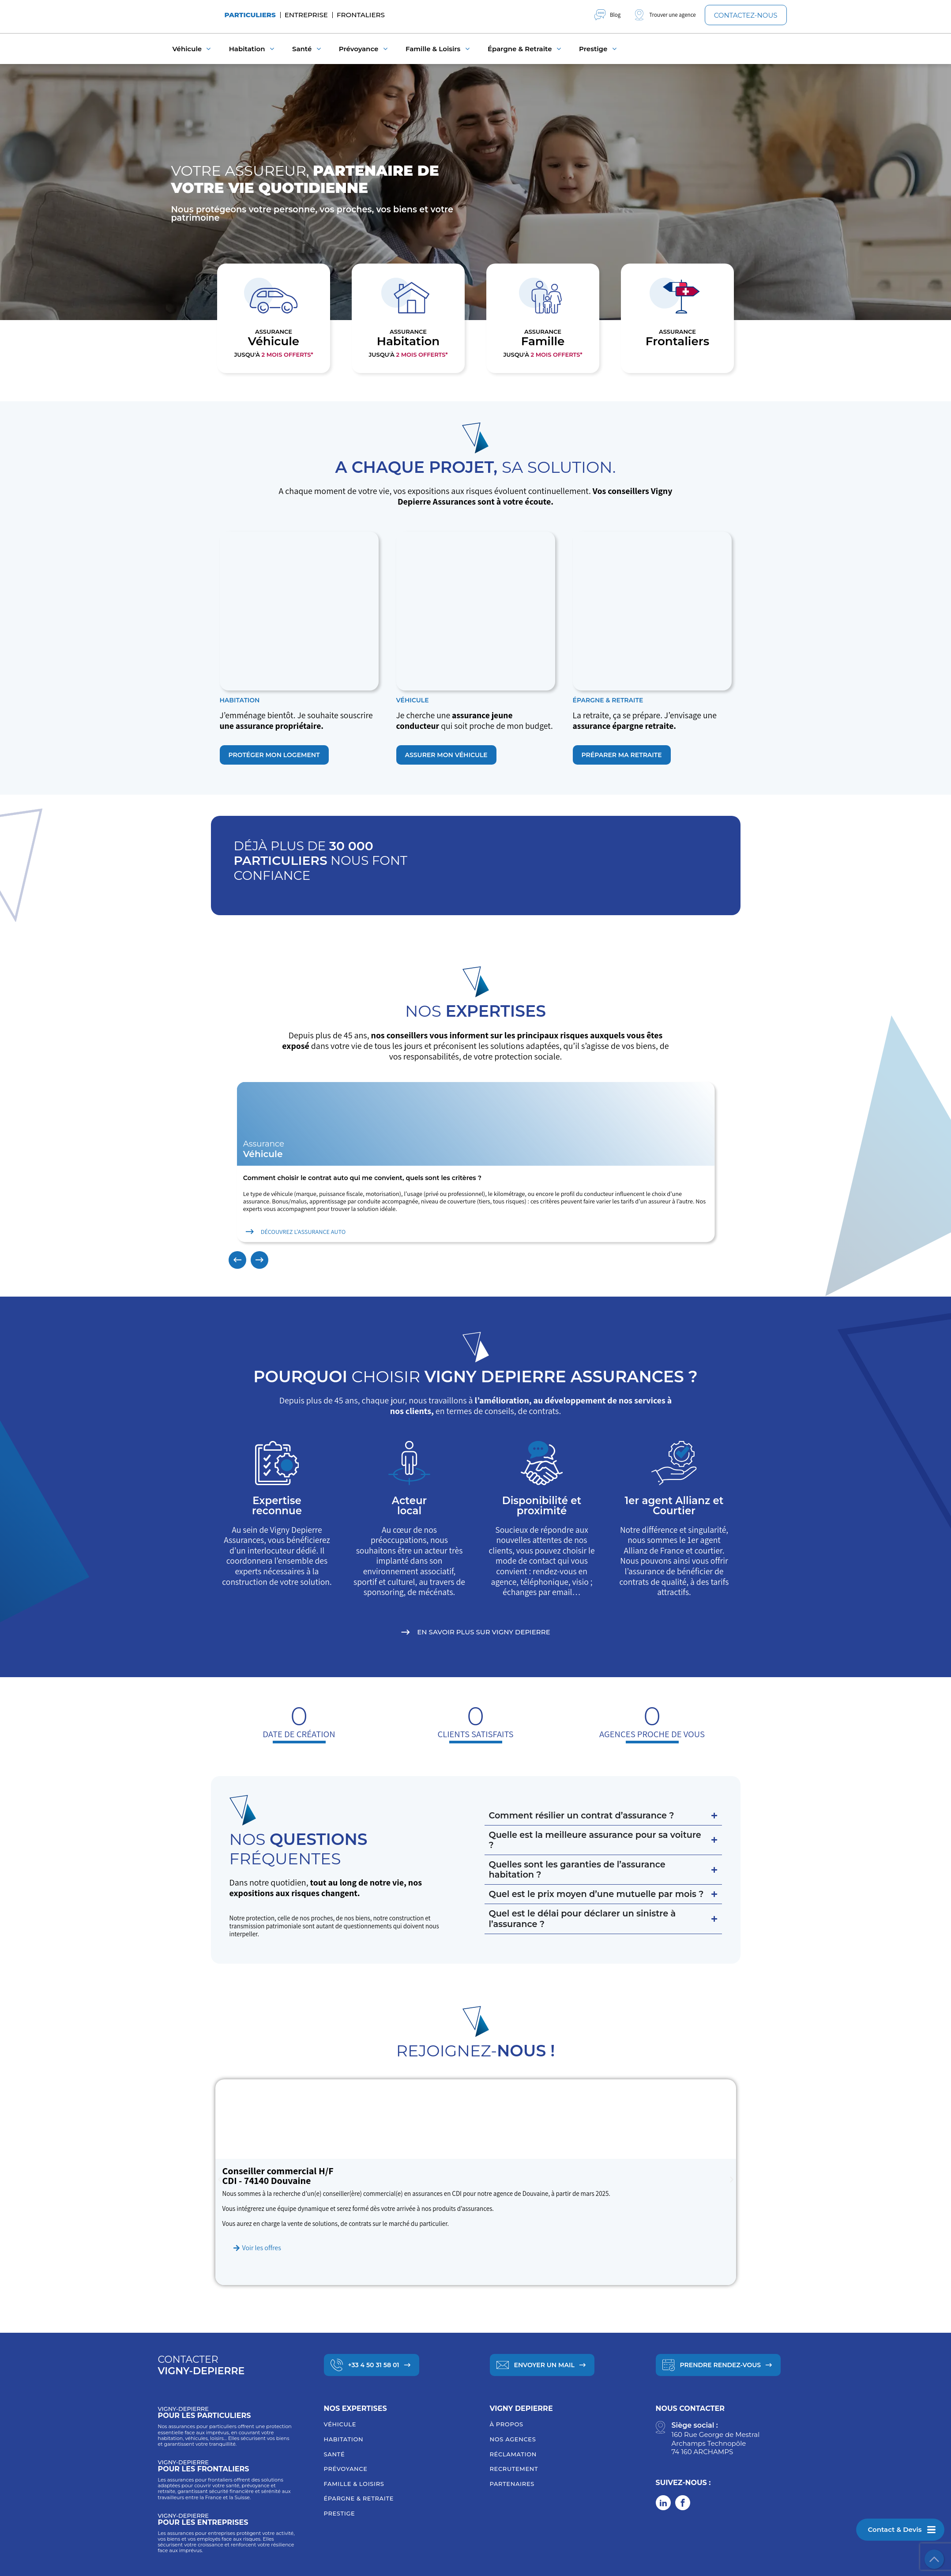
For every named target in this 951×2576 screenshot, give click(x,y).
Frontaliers (361, 15)
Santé (334, 2454)
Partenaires (512, 2483)
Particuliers (250, 15)
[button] (237, 1260)
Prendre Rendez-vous (720, 2365)
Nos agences (513, 2439)
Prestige (339, 2513)
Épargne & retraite (359, 2498)
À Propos (506, 2424)
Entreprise (306, 15)
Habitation (344, 2439)
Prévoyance (346, 2468)
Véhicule (340, 2424)
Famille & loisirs (354, 2483)
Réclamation (513, 2454)
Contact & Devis (895, 2529)
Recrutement (514, 2468)
